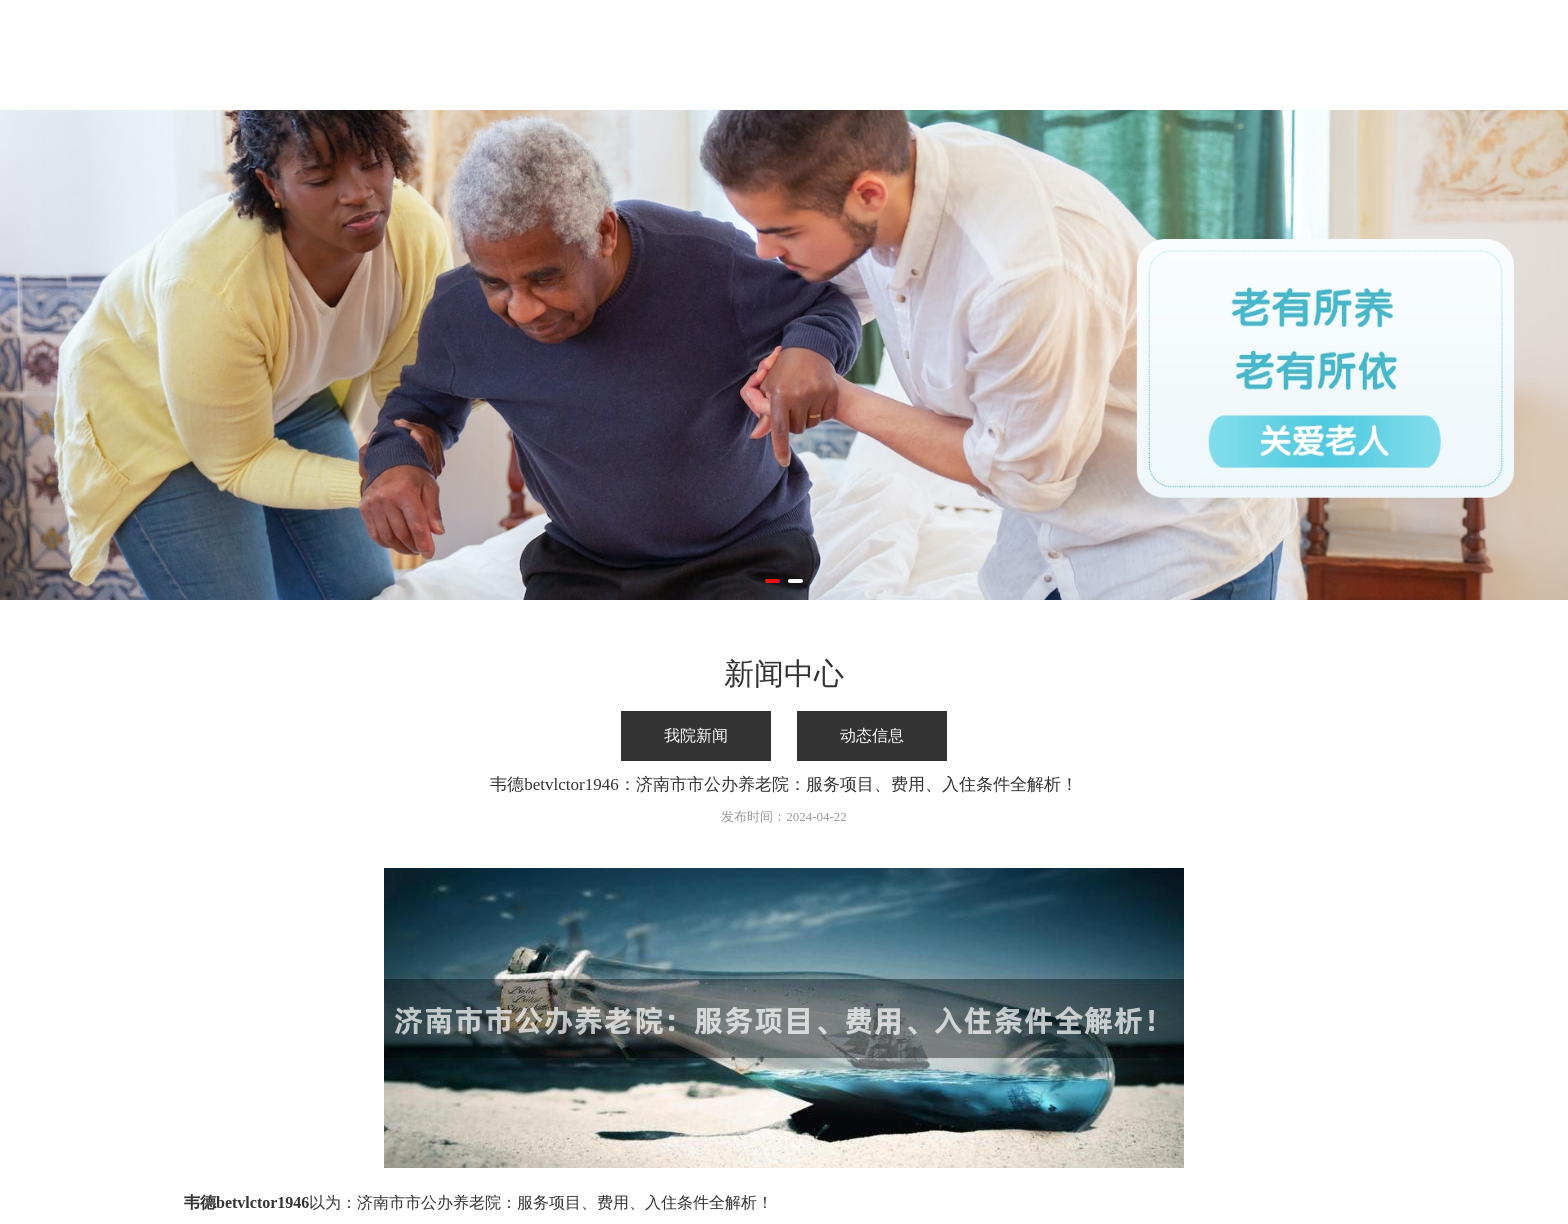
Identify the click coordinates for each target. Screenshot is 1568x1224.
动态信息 (872, 735)
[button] (772, 581)
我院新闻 (696, 735)
